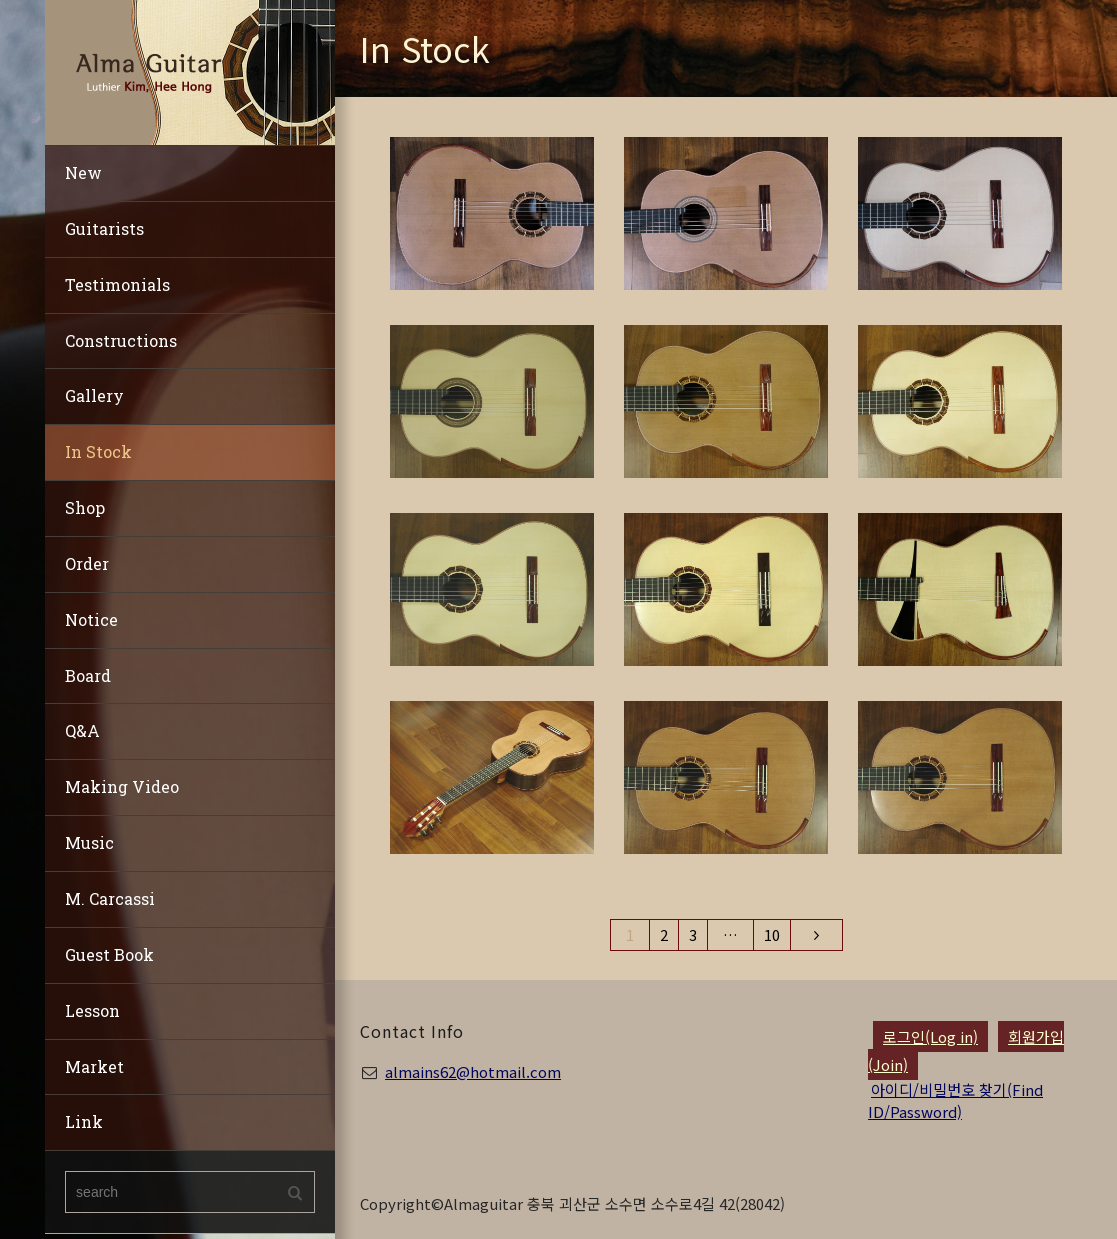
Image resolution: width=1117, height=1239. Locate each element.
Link (84, 1121)
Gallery (94, 395)
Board (88, 675)
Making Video (122, 786)
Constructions (121, 340)
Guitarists (104, 228)
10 (772, 934)
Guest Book (109, 954)
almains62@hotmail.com (473, 1071)
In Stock (98, 451)
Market (94, 1066)
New (83, 172)
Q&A (82, 730)
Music (89, 842)
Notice (91, 619)
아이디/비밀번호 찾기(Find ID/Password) (955, 1100)
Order (87, 563)
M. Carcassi (110, 898)
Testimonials (117, 284)
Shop (85, 507)
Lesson (92, 1010)
